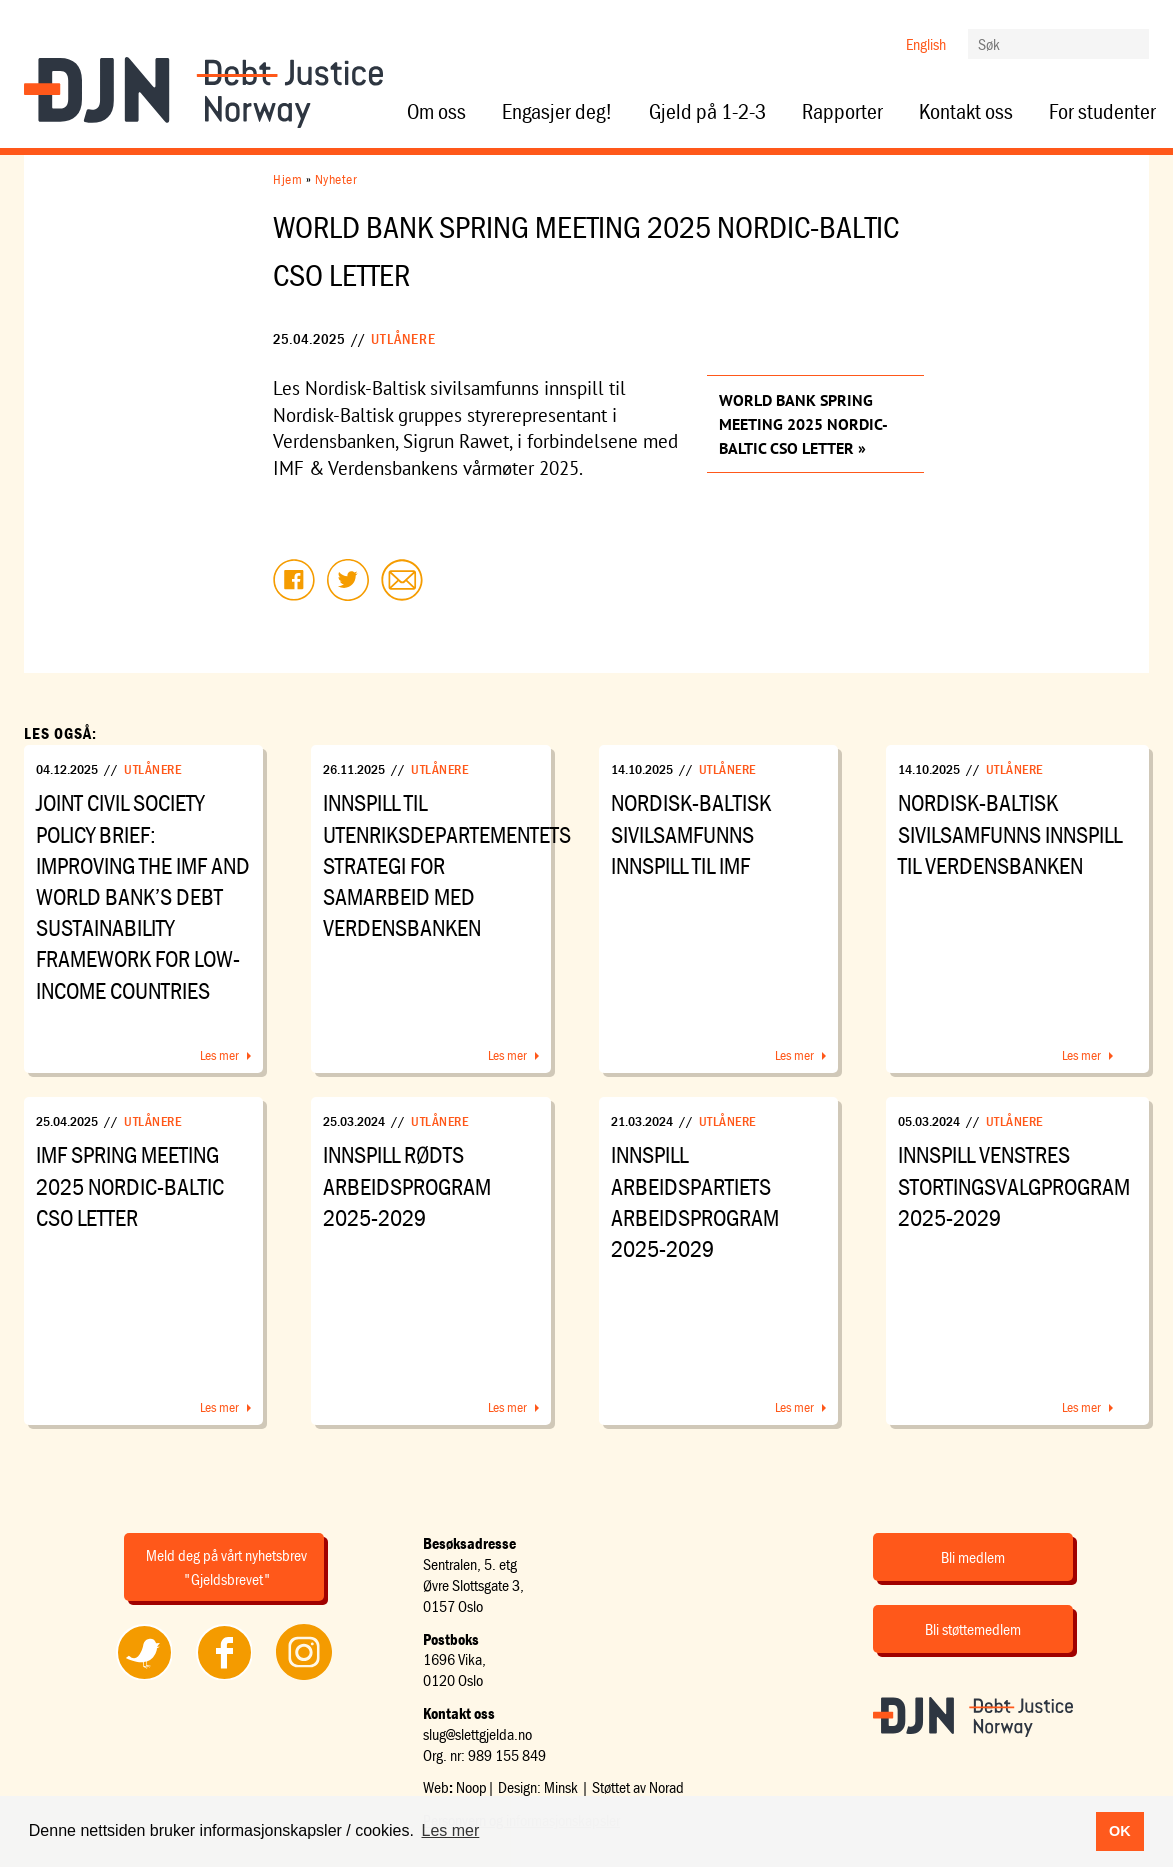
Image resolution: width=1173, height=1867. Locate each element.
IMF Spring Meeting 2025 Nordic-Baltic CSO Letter (130, 1185)
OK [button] (1120, 1831)
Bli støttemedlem (973, 1629)
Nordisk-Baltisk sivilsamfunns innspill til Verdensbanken (1010, 833)
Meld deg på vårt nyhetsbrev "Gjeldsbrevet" (226, 1567)
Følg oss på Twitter (143, 1679)
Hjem (287, 179)
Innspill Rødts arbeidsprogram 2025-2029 (407, 1185)
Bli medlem (973, 1557)
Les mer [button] (451, 1830)
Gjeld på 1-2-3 (707, 112)
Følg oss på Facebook (224, 1679)
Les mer (219, 1055)
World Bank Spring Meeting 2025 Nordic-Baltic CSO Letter (803, 424)
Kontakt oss (966, 112)
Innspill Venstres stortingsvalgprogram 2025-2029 (1014, 1185)
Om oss (436, 112)
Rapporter (842, 112)
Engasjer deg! (557, 112)
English (926, 44)
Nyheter (336, 179)
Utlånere (403, 338)
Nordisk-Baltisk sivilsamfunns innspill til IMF (691, 833)
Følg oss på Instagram (304, 1679)
